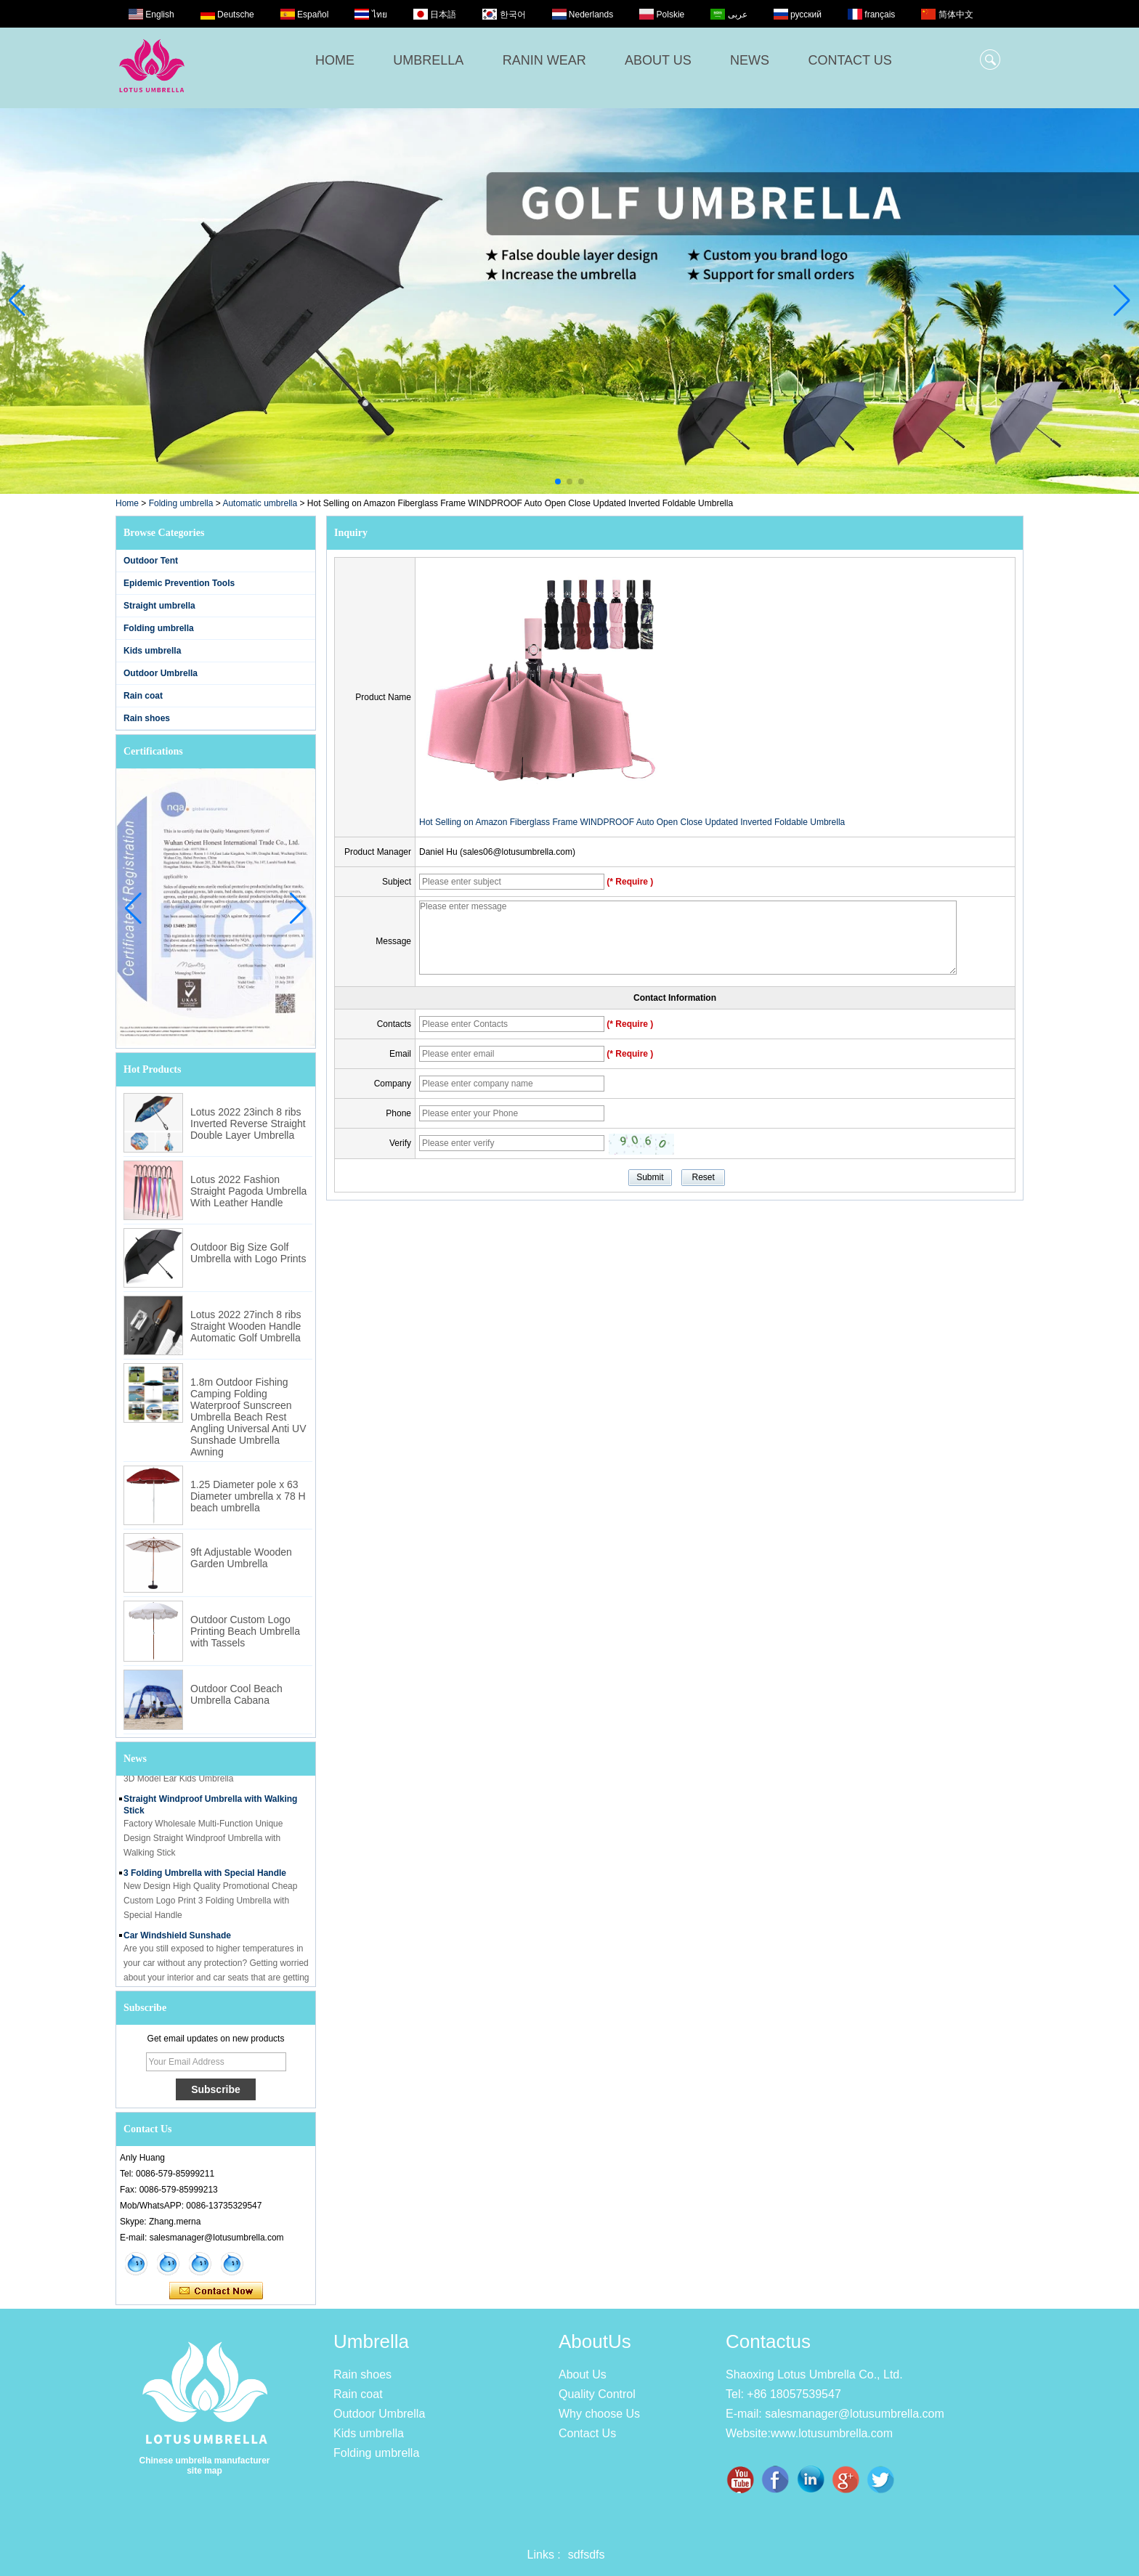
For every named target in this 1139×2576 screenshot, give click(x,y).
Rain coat (143, 696)
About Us (583, 2374)
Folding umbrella (181, 503)
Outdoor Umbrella (160, 673)
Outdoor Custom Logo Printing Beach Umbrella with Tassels (245, 1631)
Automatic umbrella (259, 503)
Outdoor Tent (150, 561)
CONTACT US (849, 60)
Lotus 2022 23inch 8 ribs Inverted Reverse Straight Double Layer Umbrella (248, 1123)
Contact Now (216, 2291)
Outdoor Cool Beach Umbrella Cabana (236, 1694)
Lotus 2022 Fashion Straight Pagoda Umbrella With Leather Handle (248, 1191)
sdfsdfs (586, 2554)
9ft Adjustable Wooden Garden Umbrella (241, 1557)
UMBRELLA (428, 60)
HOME (334, 60)
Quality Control (597, 2394)
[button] (558, 481)
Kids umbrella (152, 651)
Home (127, 503)
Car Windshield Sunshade (177, 1940)
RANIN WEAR (544, 60)
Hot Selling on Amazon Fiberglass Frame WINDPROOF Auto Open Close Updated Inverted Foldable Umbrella (632, 822)
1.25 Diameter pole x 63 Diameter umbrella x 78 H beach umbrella (248, 1496)
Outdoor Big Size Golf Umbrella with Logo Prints (248, 1252)
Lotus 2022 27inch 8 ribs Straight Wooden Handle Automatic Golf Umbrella (245, 1326)
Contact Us (587, 2433)
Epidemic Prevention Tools (179, 583)
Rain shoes (146, 718)
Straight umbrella (159, 606)
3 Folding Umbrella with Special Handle (204, 1877)
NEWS (749, 60)
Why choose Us (599, 2414)
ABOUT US (658, 60)
